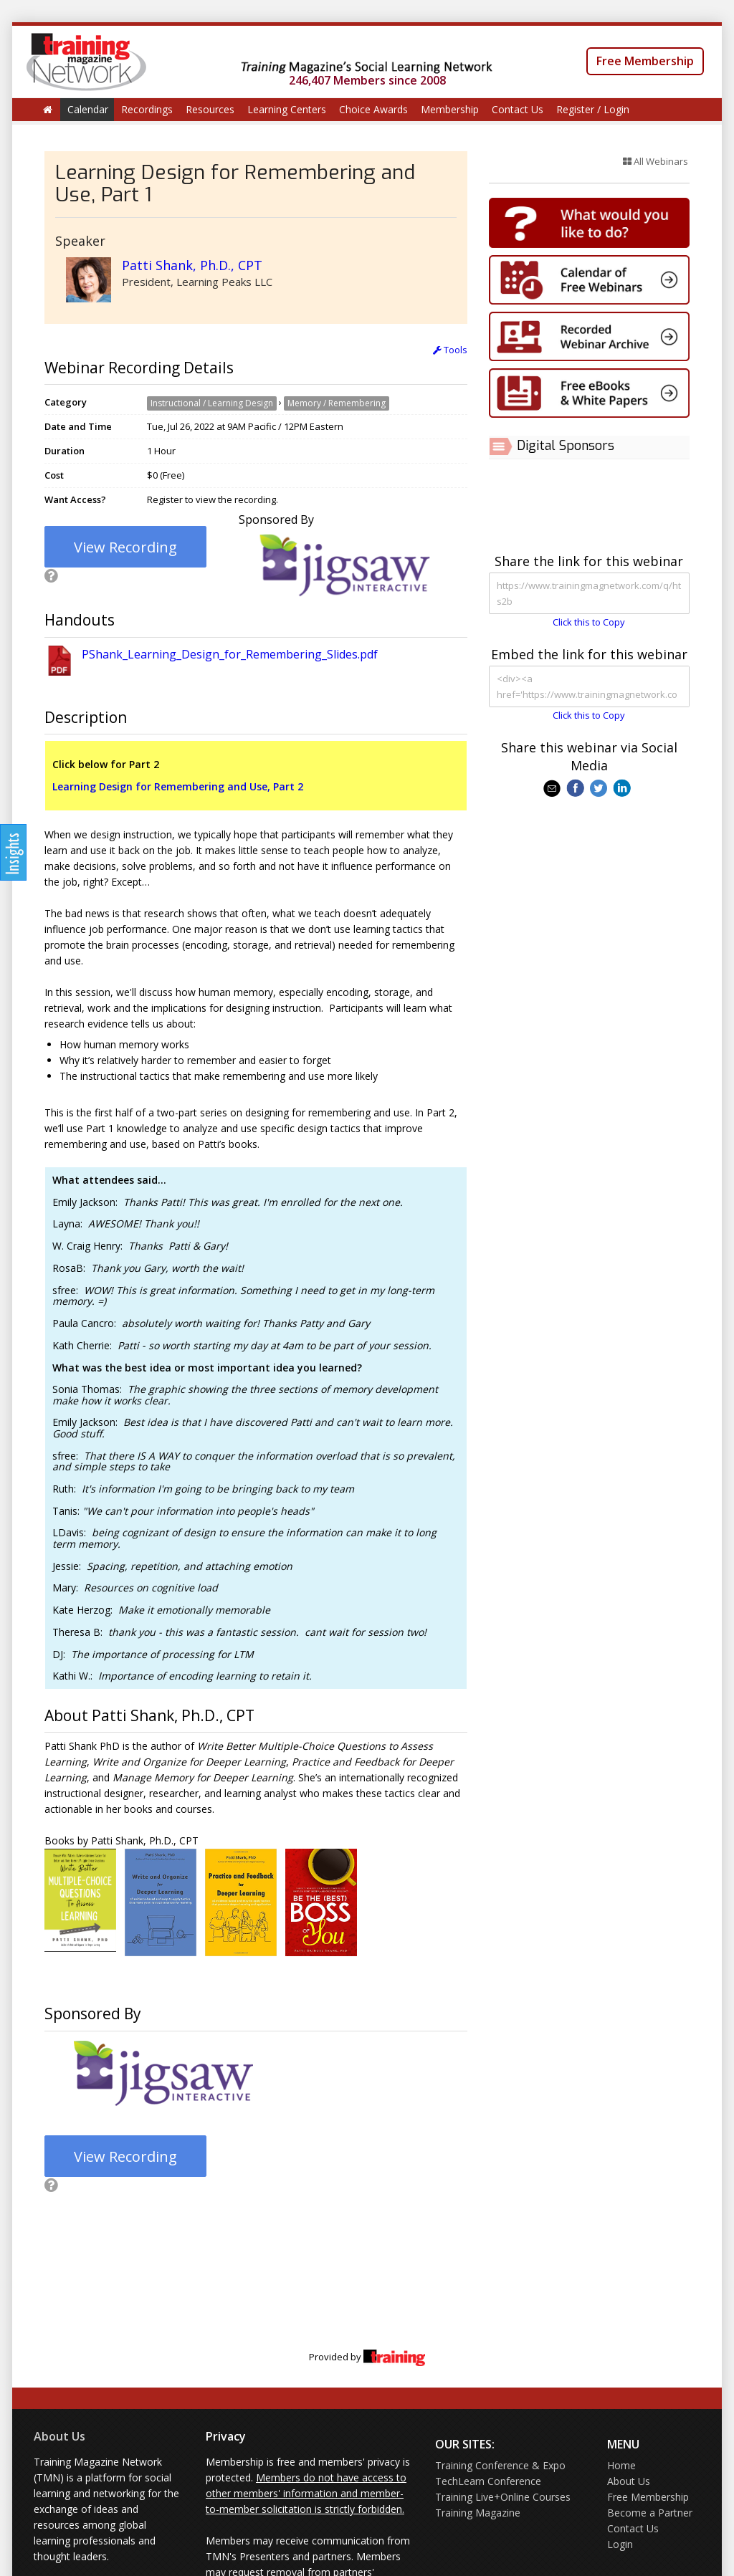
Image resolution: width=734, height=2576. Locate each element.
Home (621, 2465)
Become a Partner (649, 2512)
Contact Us (517, 109)
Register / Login (592, 109)
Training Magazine (477, 2512)
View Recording (125, 547)
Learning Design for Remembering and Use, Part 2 (177, 786)
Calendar (87, 109)
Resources (210, 109)
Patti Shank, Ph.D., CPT (192, 265)
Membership (450, 109)
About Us (59, 2436)
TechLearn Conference (488, 2481)
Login (620, 2544)
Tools (450, 349)
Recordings (147, 109)
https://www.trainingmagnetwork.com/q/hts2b (589, 593)
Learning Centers (286, 109)
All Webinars (655, 161)
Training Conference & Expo (500, 2465)
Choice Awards (373, 109)
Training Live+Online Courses (503, 2497)
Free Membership (645, 61)
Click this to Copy (589, 622)
